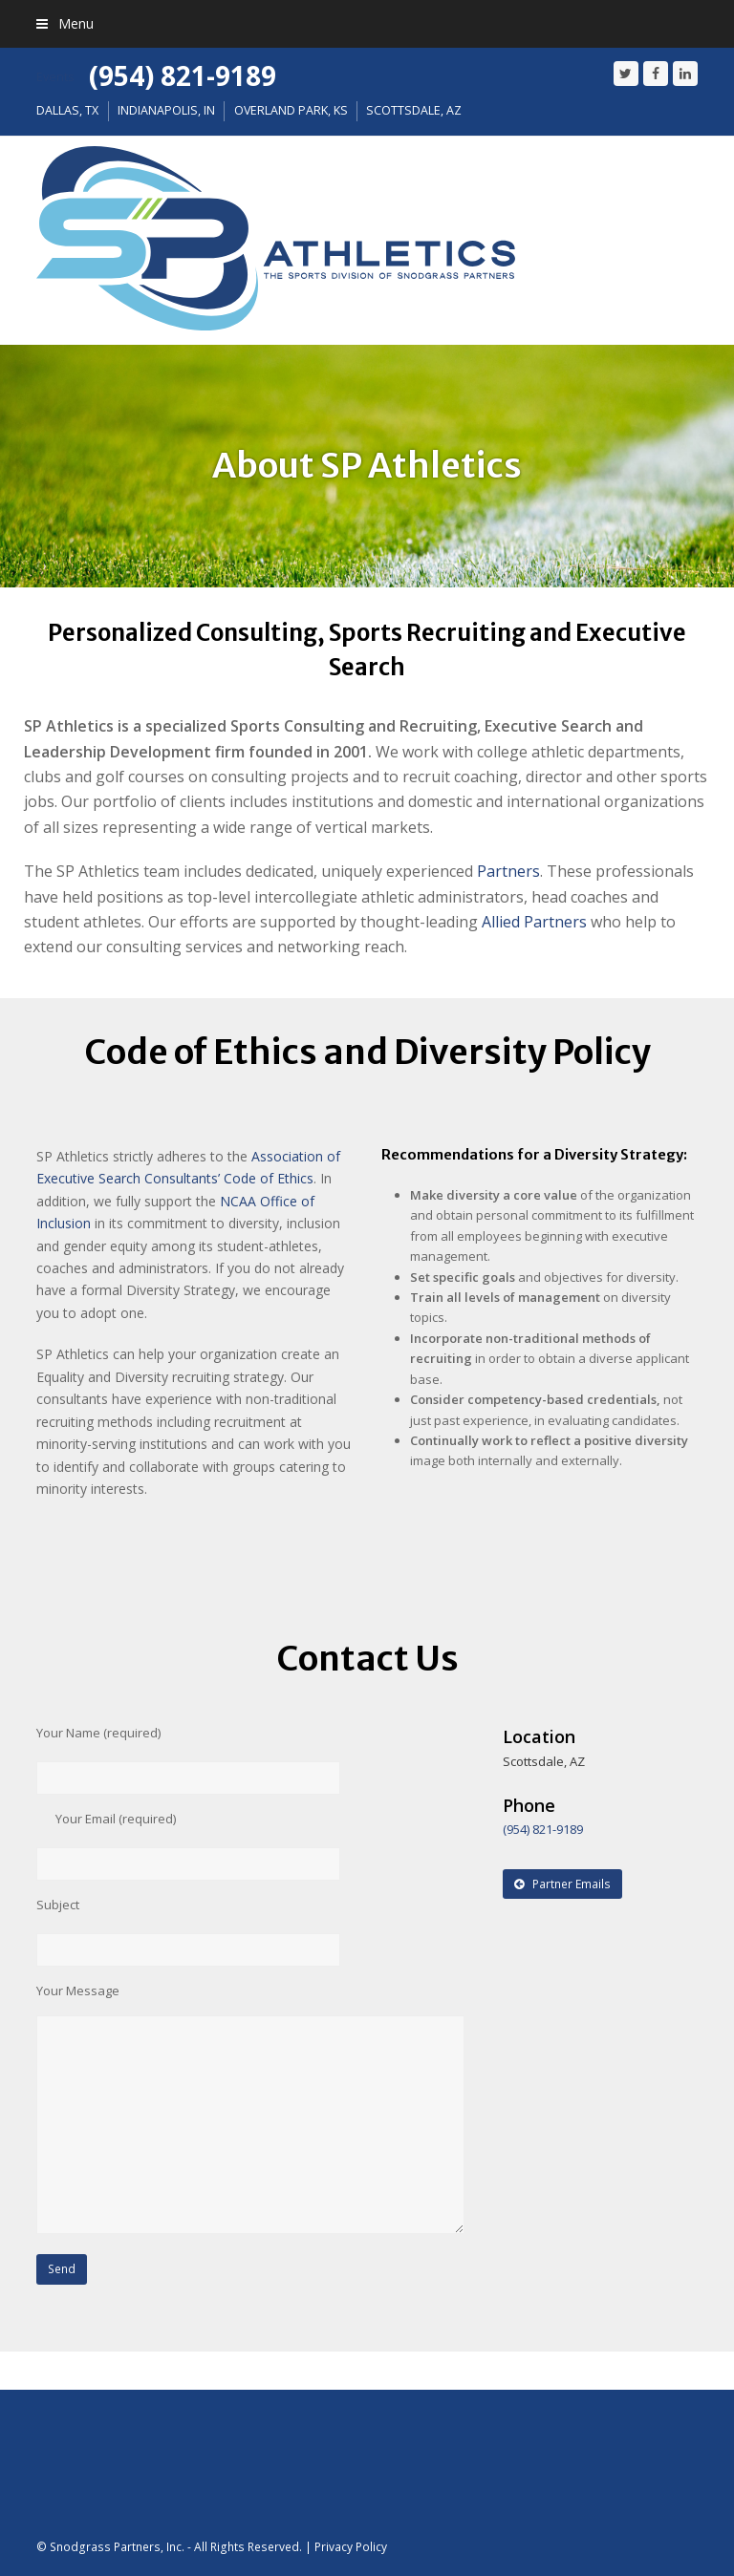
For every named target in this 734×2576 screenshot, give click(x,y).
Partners (508, 871)
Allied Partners (534, 921)
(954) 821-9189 (182, 75)
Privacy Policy (350, 2547)
